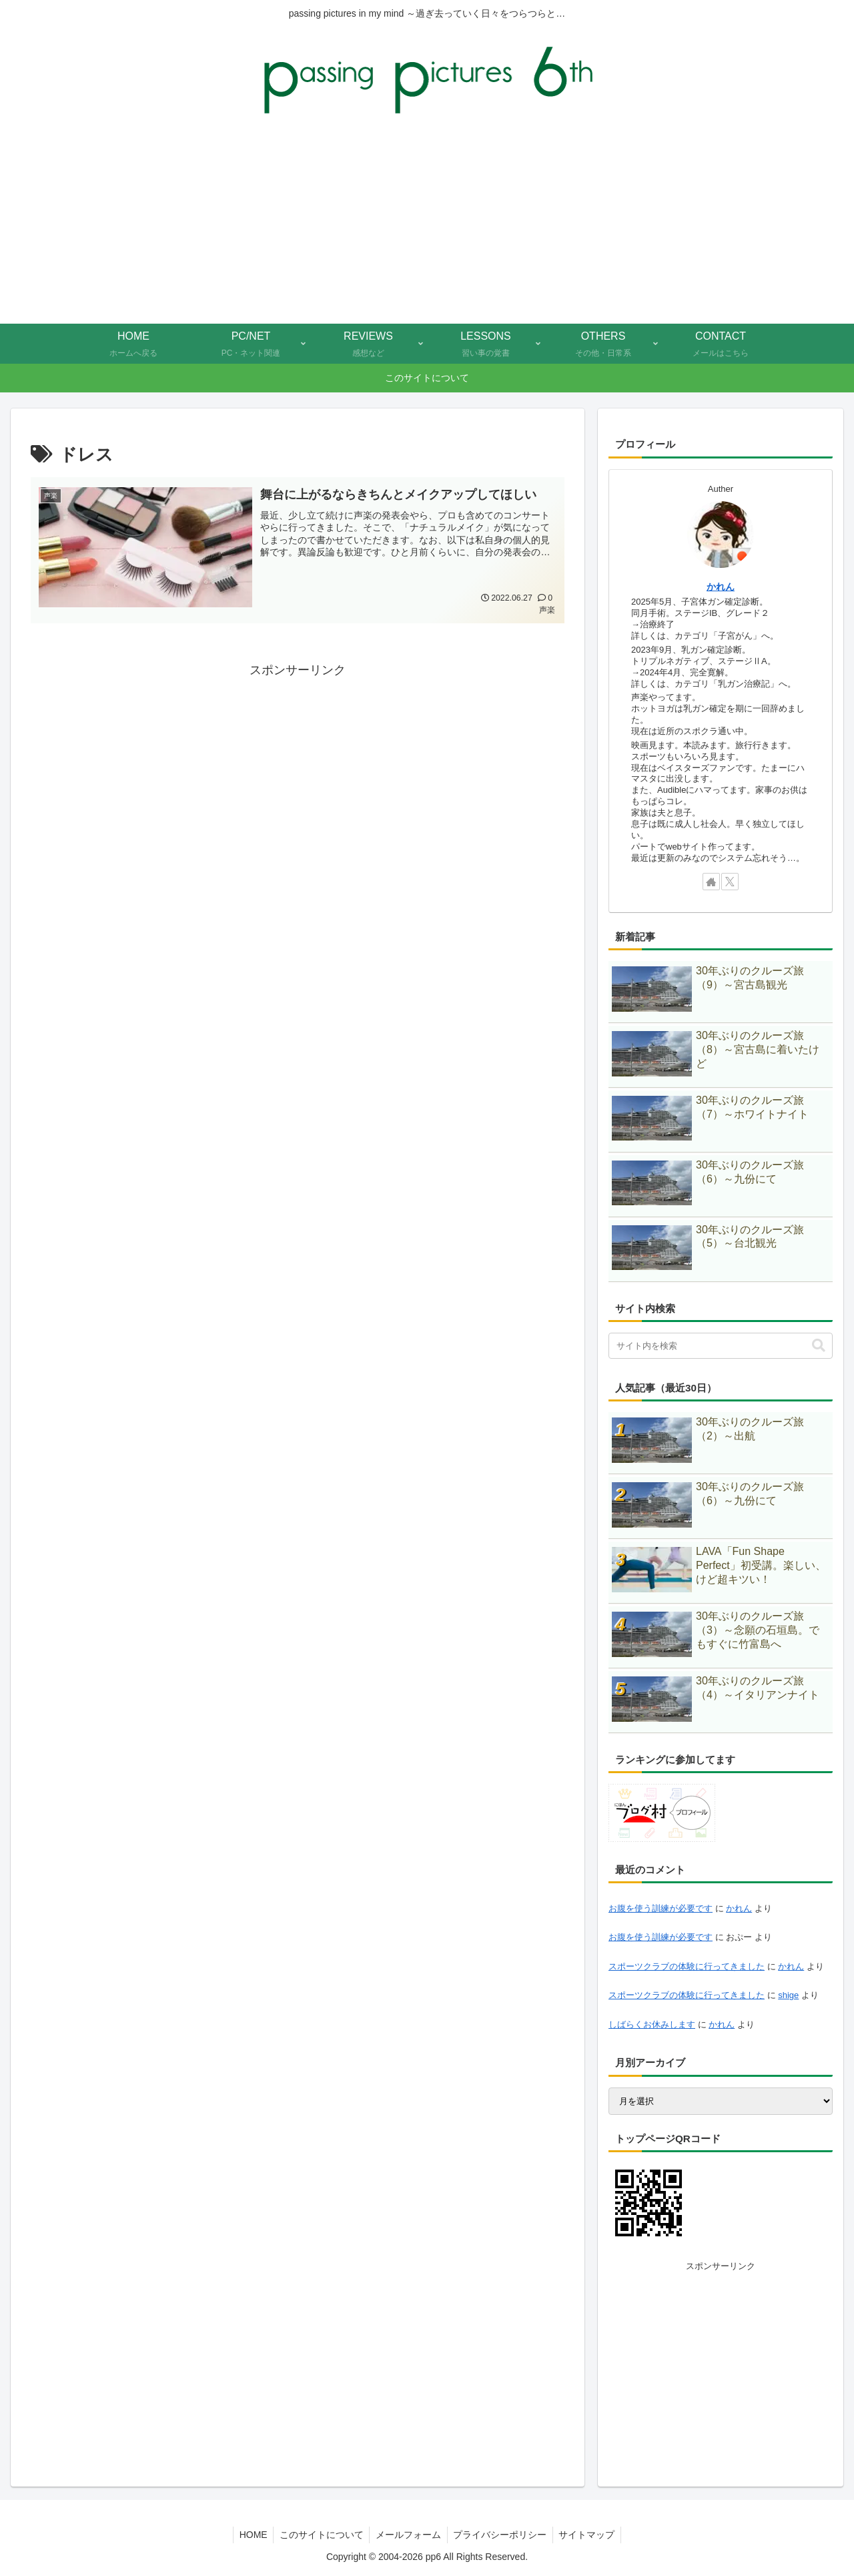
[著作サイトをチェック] (711, 881)
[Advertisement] (427, 223)
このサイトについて (320, 2534)
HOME (250, 2534)
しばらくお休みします (651, 2024)
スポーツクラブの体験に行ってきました (686, 1966)
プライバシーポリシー (501, 2534)
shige (788, 1995)
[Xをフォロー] (730, 881)
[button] (819, 1345)
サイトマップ (590, 2534)
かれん (721, 586)
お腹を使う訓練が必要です (660, 1908)
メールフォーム (408, 2534)
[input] (720, 1346)
